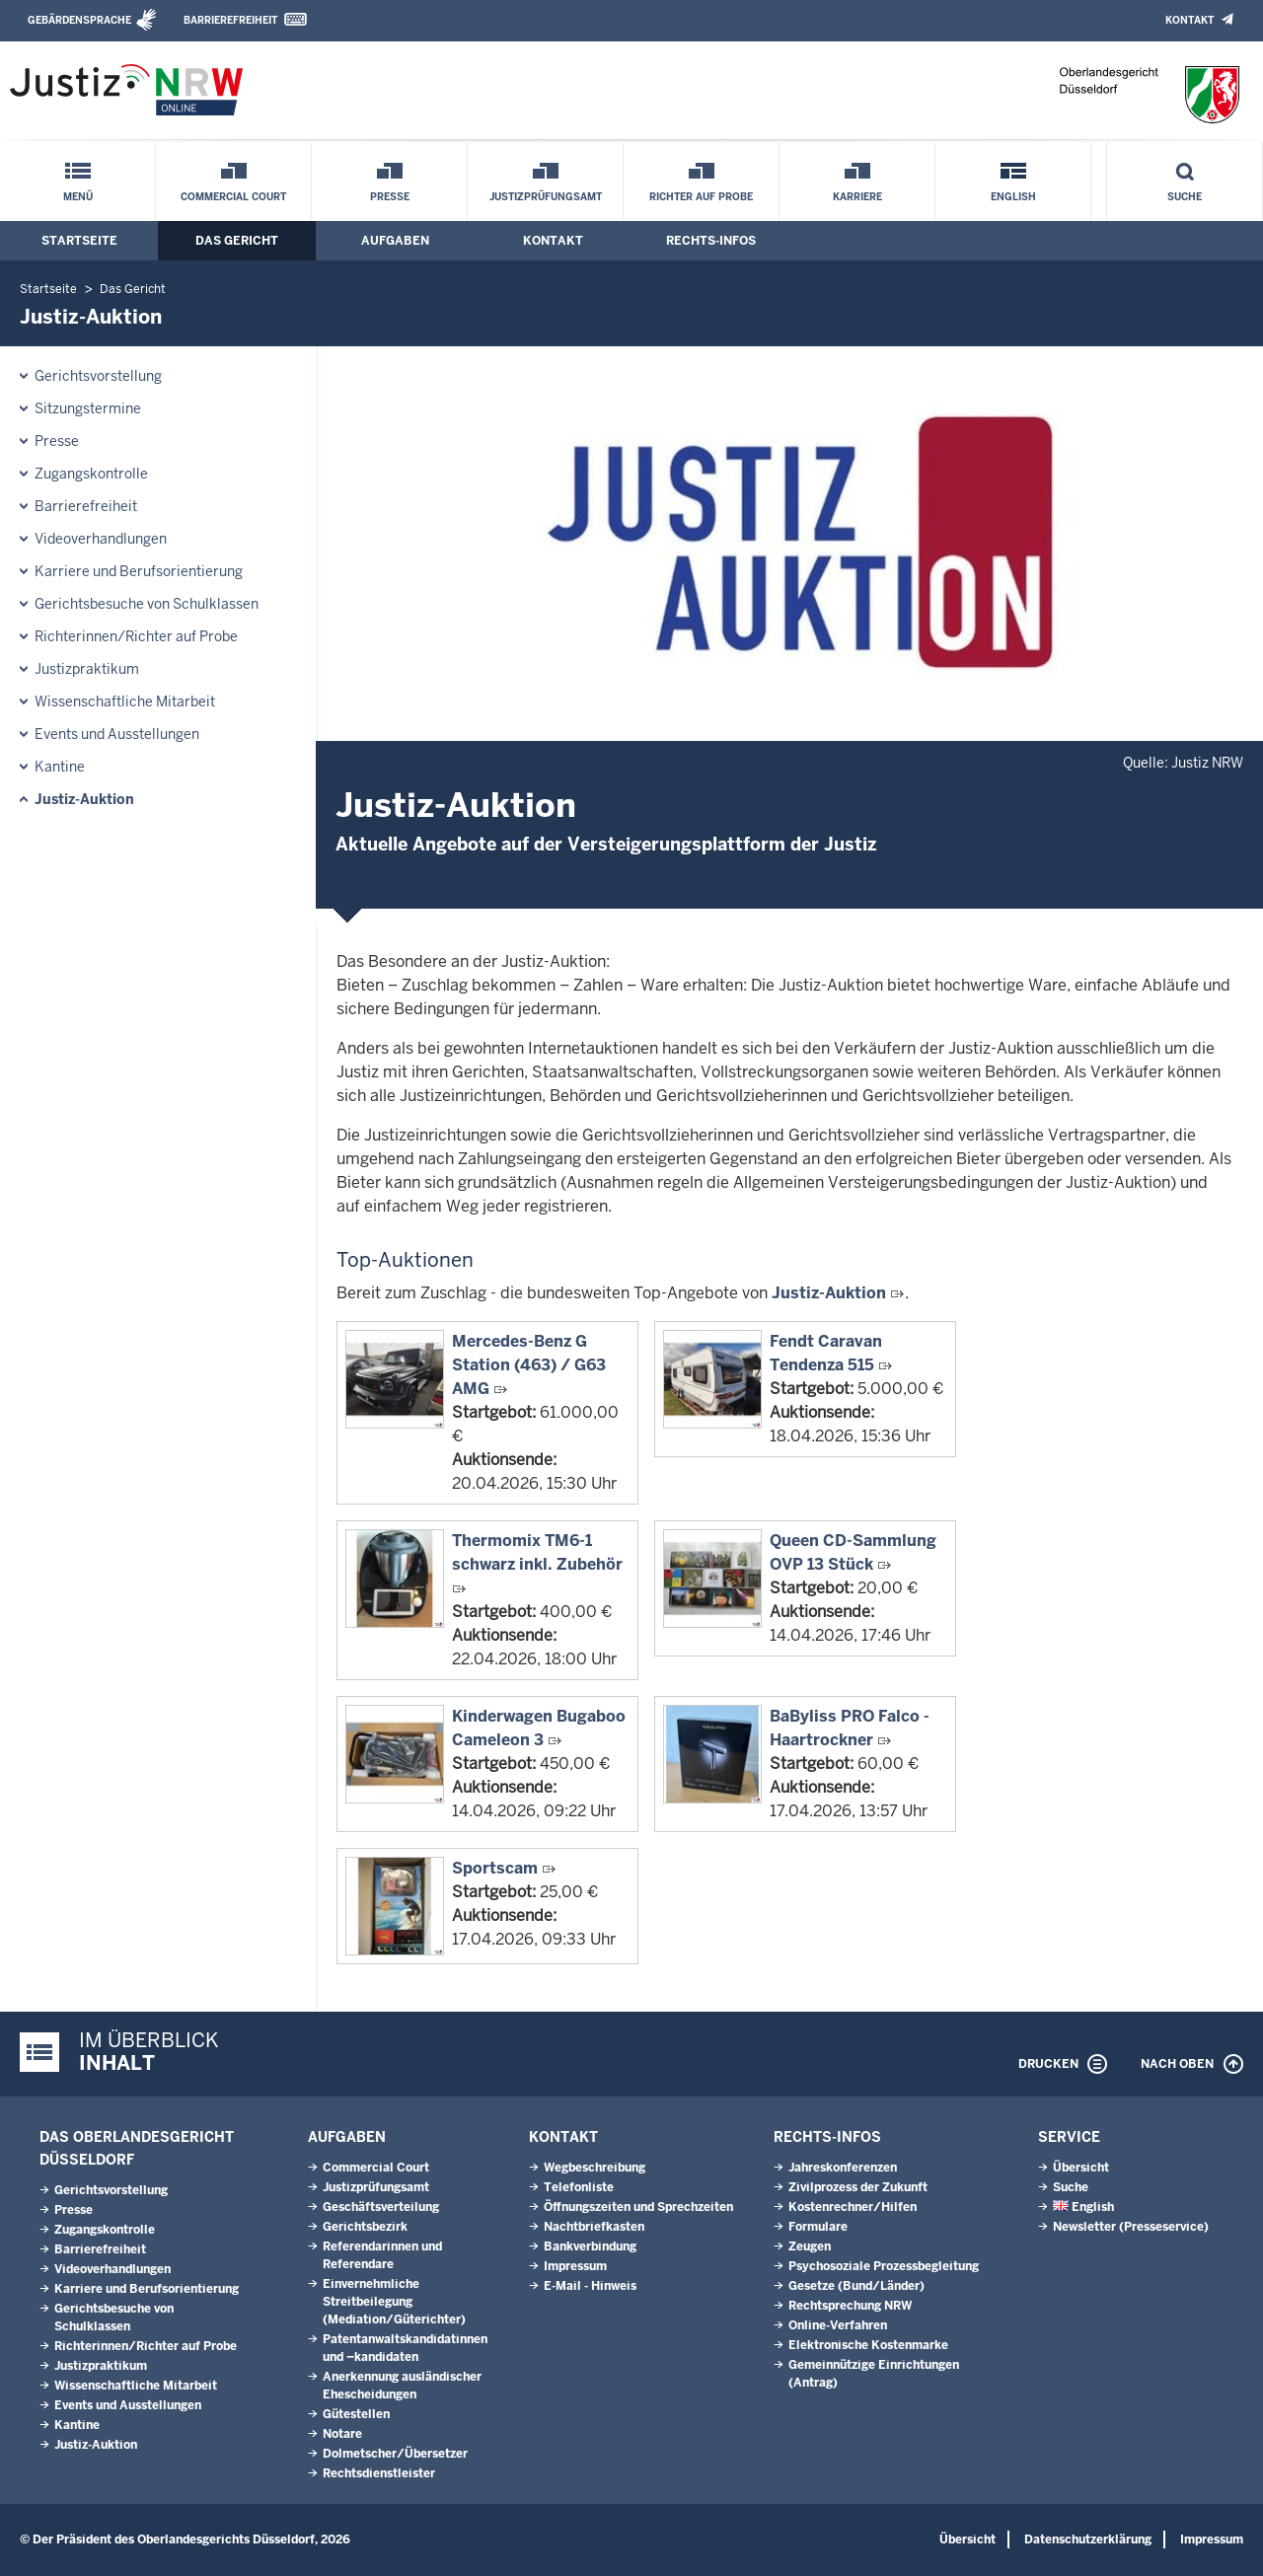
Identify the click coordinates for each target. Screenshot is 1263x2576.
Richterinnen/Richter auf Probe (136, 636)
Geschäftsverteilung (381, 2207)
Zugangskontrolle (91, 473)
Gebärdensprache (79, 20)
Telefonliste (579, 2187)
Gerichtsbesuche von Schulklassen (147, 604)
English (1013, 196)
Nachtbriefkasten (594, 2227)
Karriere (857, 196)
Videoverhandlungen (101, 539)
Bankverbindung (590, 2246)
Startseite (79, 241)
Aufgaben (395, 241)
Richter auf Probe (701, 196)
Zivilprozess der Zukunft (858, 2187)
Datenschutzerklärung (1088, 2539)
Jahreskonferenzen (842, 2167)
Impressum (575, 2266)
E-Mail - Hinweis (590, 2286)
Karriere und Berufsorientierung (139, 571)
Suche (1184, 196)
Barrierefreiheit (230, 20)
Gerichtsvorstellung (98, 376)
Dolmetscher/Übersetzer (395, 2454)
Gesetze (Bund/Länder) (856, 2286)
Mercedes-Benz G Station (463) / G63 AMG (529, 1365)
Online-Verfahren (837, 2325)
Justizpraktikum (87, 669)
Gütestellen (356, 2414)
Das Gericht (236, 241)
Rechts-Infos (711, 241)
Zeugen (809, 2246)
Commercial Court (233, 196)
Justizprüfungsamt (545, 196)
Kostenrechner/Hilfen (852, 2207)
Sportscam (495, 1868)
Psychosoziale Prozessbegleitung (883, 2266)
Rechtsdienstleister (379, 2473)
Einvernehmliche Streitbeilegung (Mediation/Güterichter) (394, 2301)
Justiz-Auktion (84, 799)
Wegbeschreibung (594, 2167)
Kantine (60, 766)
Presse (389, 196)
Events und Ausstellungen (117, 734)
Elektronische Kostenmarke (868, 2345)
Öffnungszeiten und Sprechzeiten (638, 2207)
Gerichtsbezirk (365, 2227)
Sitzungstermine (88, 408)
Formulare (818, 2227)
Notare (342, 2434)
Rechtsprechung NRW (850, 2306)
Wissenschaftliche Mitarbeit (125, 701)
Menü (78, 196)
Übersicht (1081, 2167)
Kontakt (1189, 20)
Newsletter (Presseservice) (1131, 2227)
